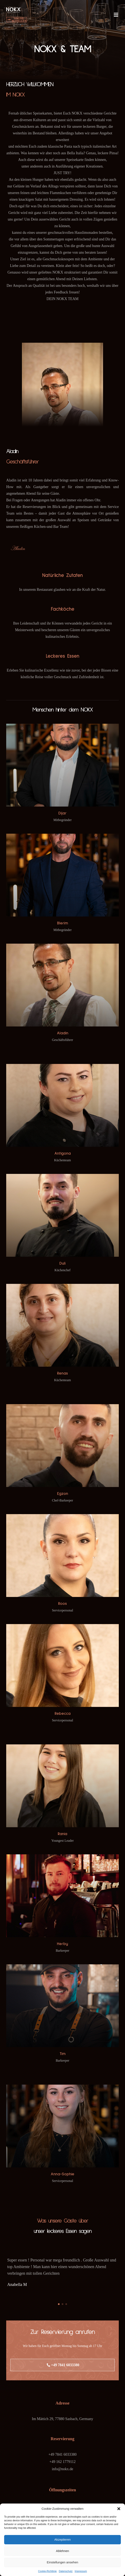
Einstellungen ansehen (62, 2562)
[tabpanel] (62, 2277)
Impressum (81, 2571)
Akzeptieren (62, 2539)
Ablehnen (62, 2551)
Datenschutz (66, 2571)
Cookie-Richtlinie (47, 2571)
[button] (119, 2509)
